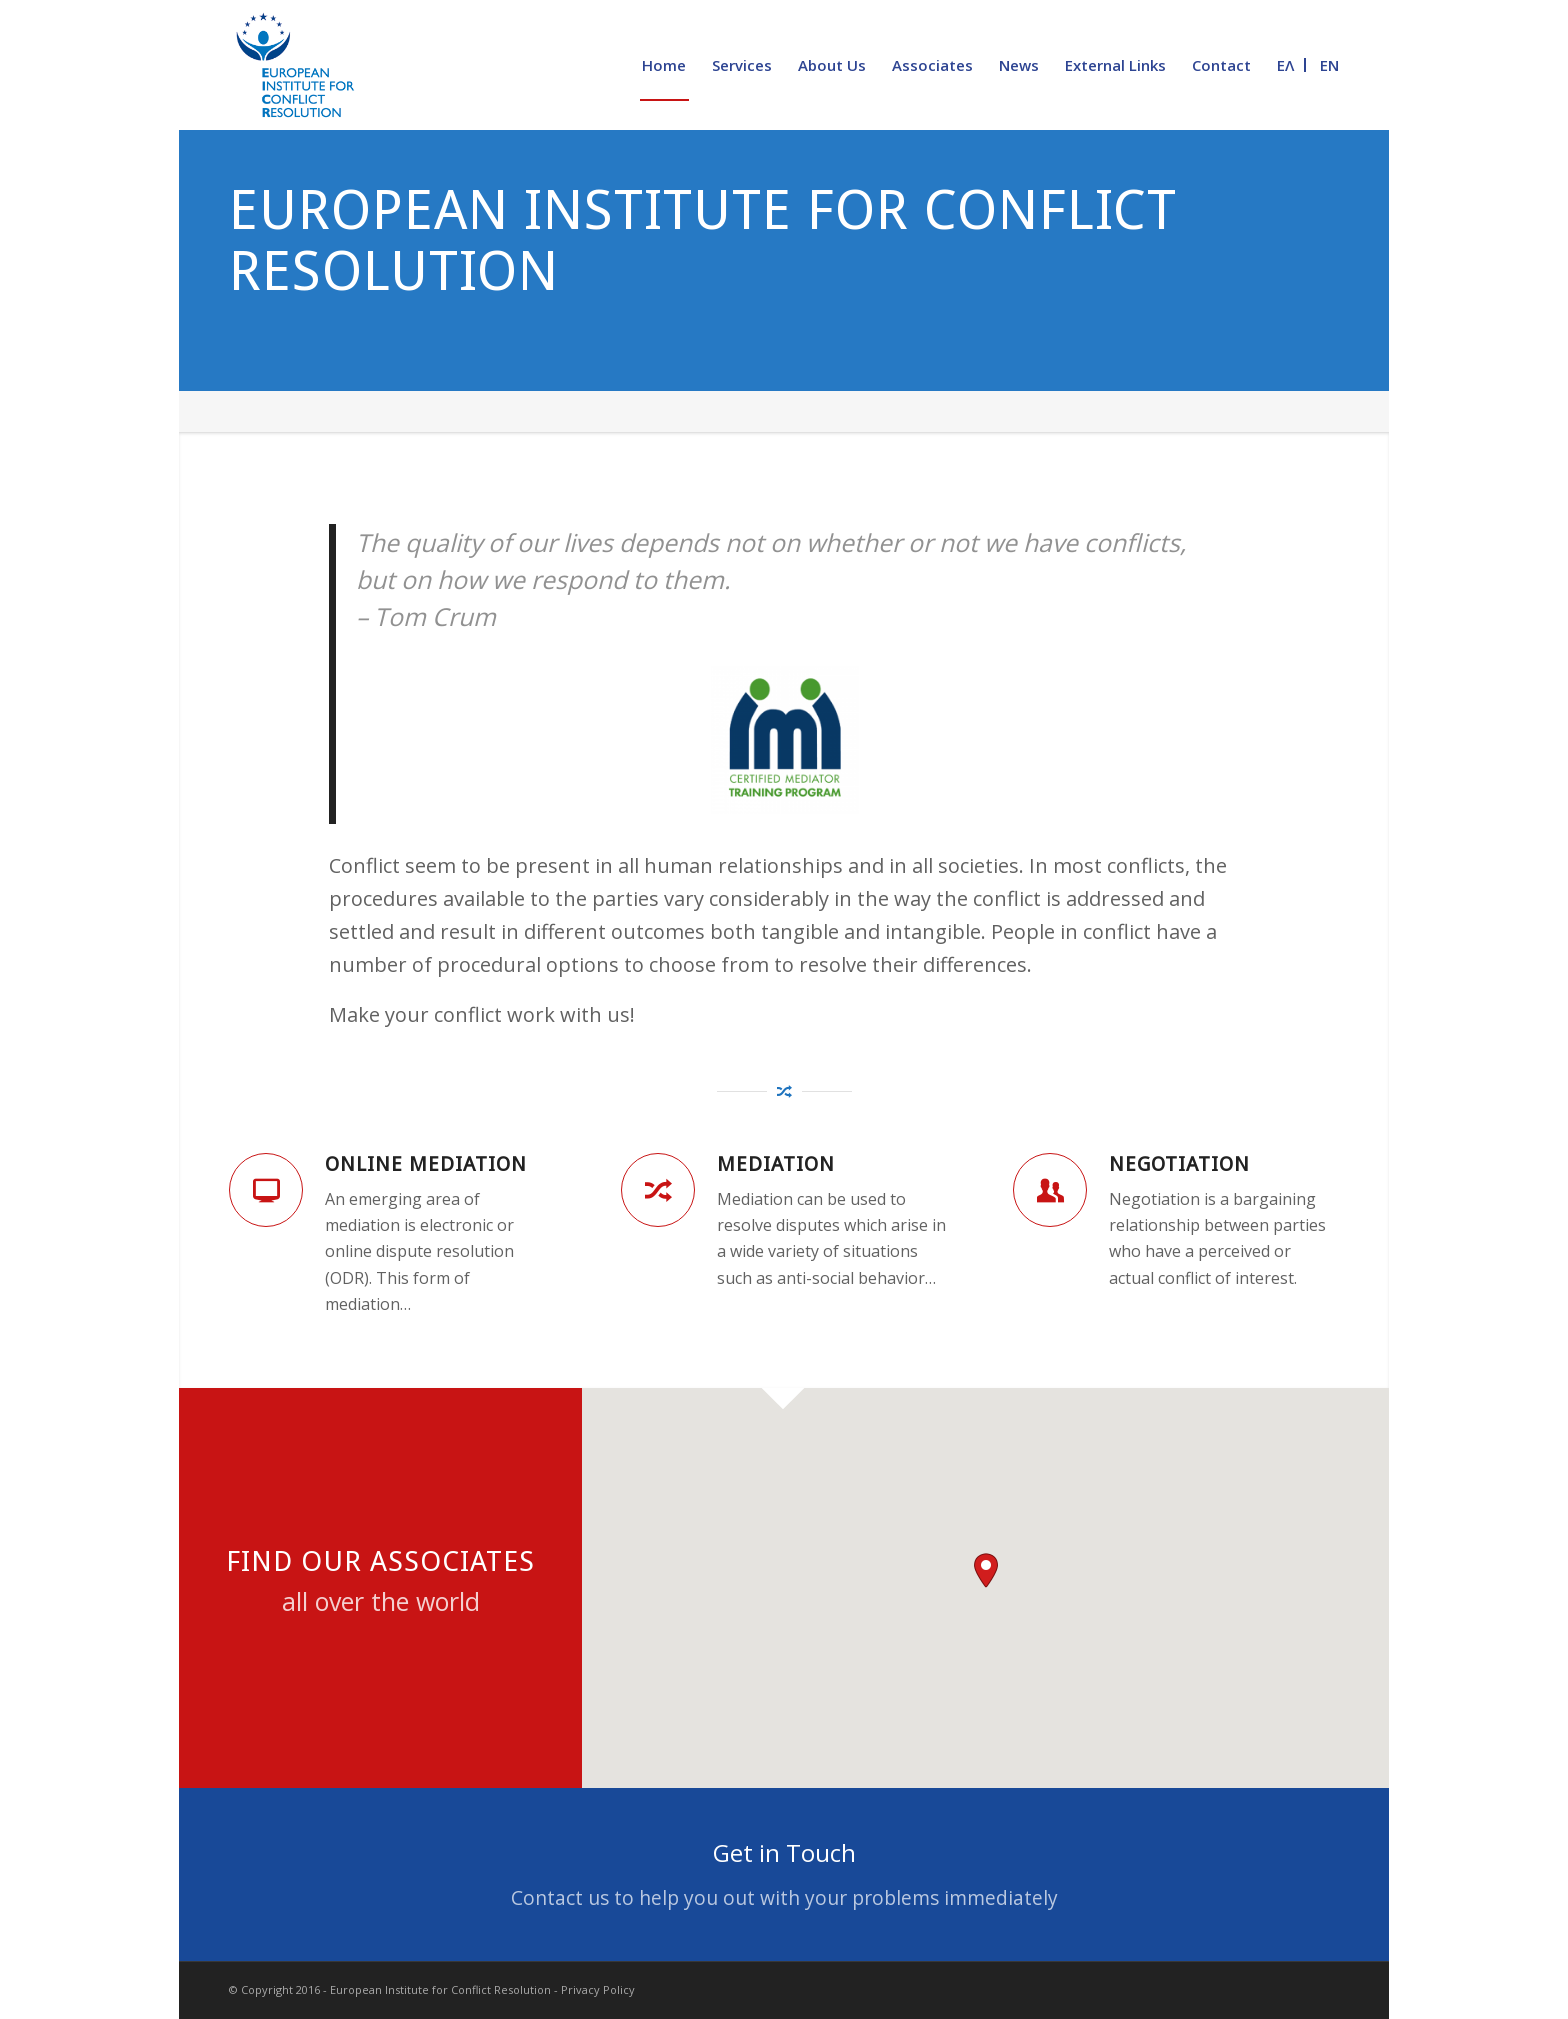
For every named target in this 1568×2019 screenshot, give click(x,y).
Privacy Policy (598, 1989)
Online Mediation (426, 1164)
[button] (986, 1570)
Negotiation (1179, 1164)
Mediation (776, 1164)
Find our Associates (380, 1561)
